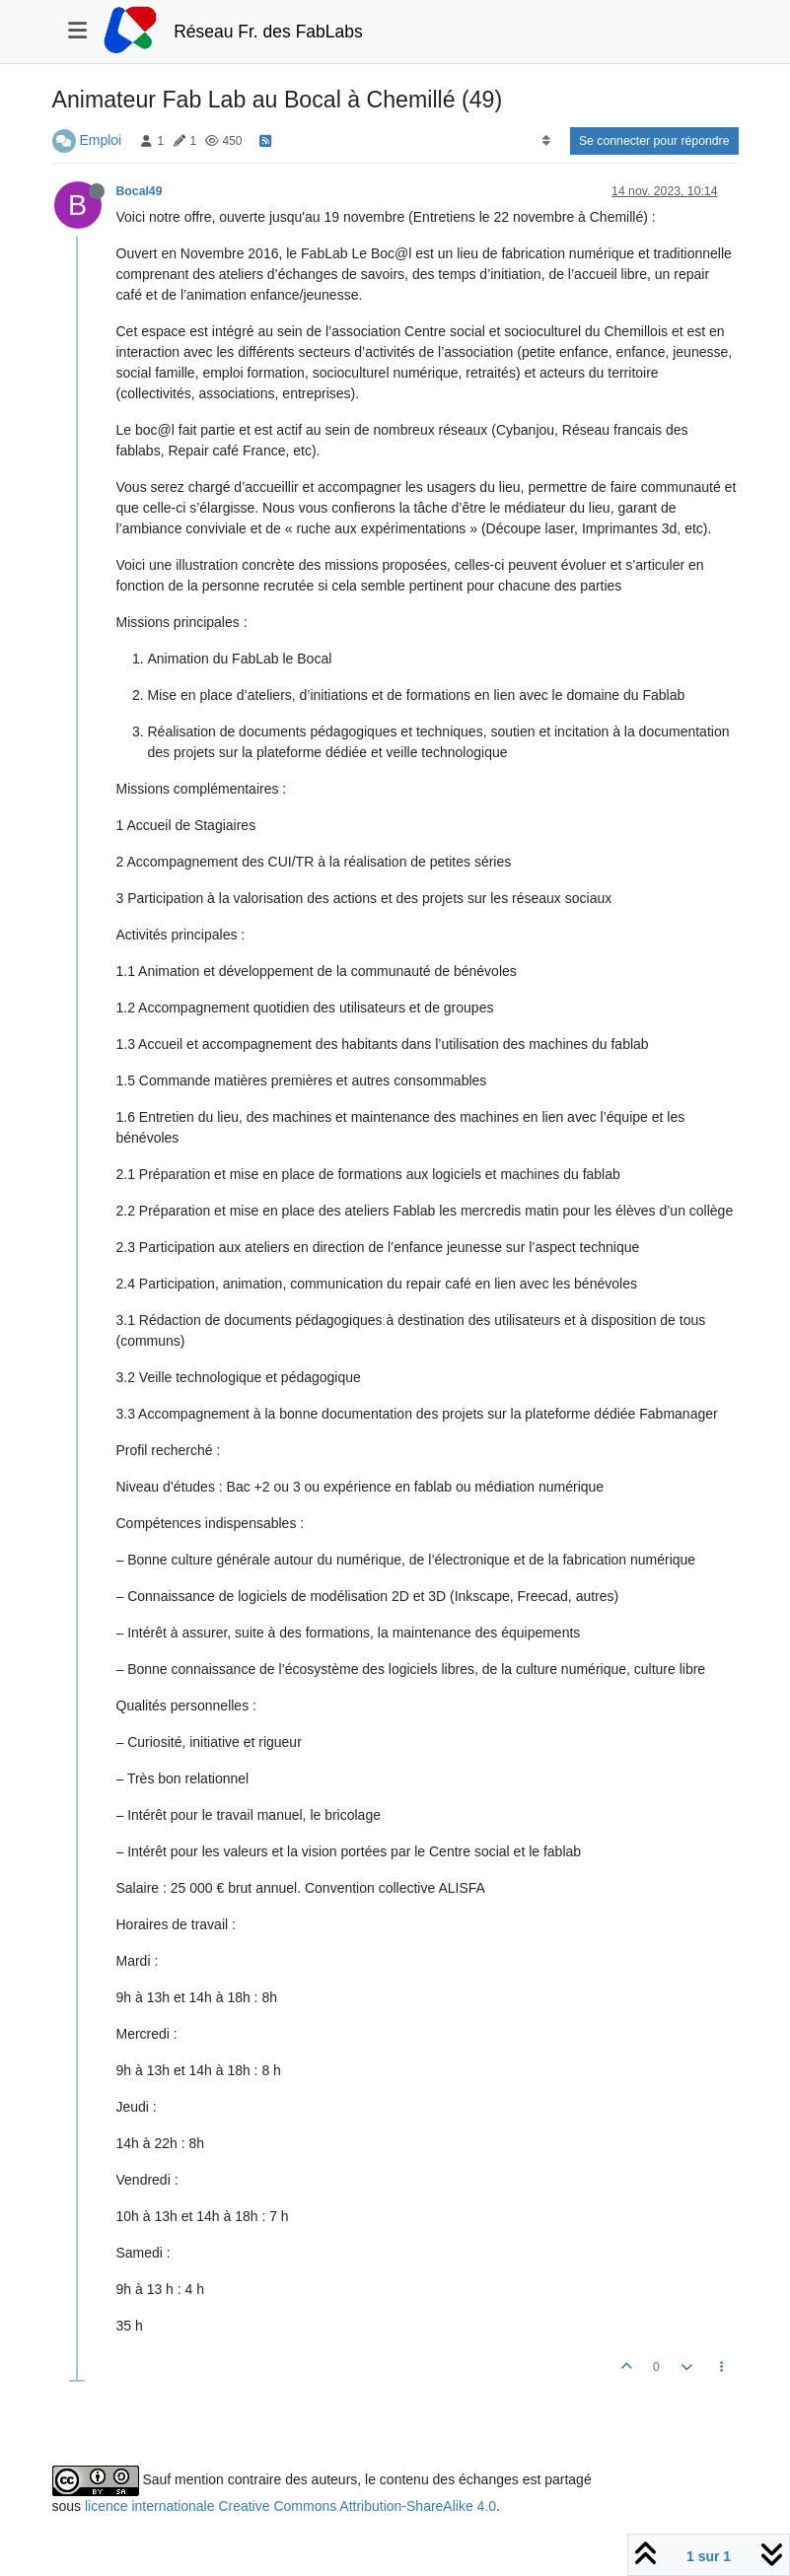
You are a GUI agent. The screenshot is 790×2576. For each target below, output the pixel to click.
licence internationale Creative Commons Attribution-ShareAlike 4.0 (290, 2506)
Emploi (100, 140)
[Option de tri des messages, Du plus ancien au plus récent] (546, 141)
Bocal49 (139, 191)
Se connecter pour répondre (654, 141)
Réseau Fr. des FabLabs (268, 31)
